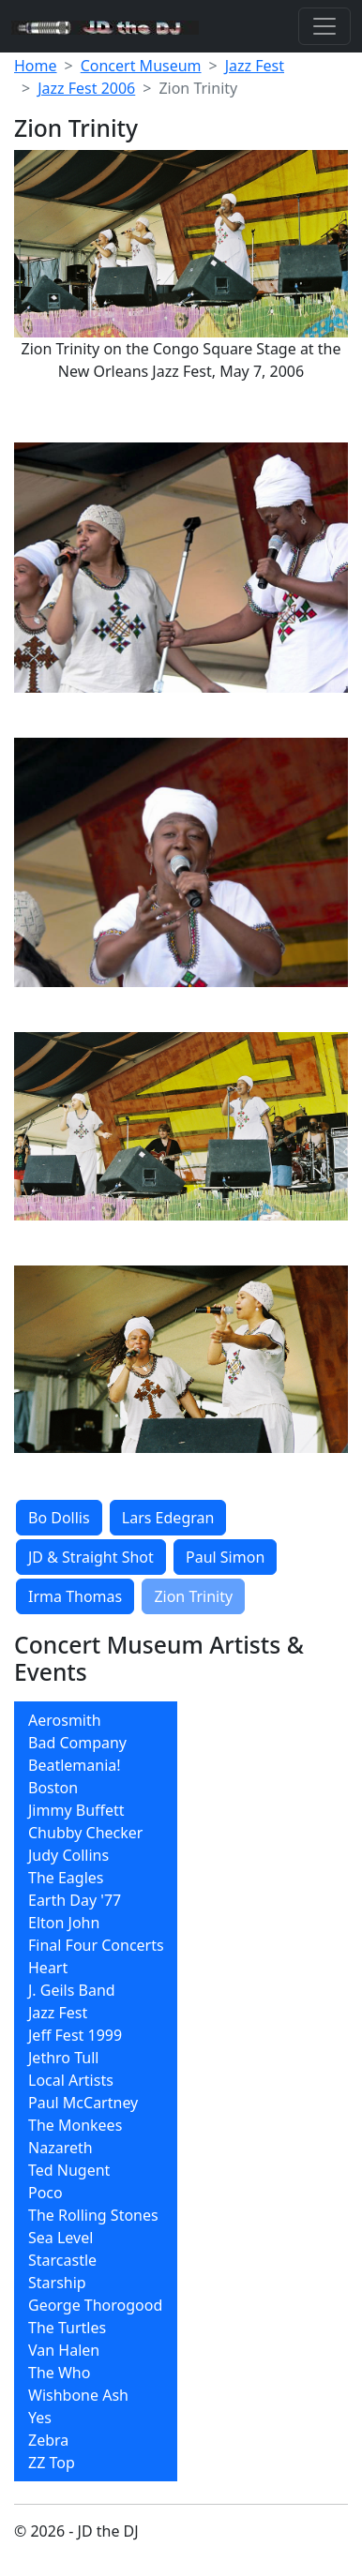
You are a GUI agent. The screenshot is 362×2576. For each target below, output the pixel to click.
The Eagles (66, 1877)
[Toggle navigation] (324, 26)
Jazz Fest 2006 (86, 88)
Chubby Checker (85, 1832)
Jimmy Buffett (76, 1810)
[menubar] (95, 2091)
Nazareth (60, 2147)
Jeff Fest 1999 (75, 2035)
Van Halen (63, 2350)
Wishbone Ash (78, 2395)
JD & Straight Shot (91, 1557)
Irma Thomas (75, 1596)
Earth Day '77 (74, 1900)
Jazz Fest (254, 65)
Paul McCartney (83, 2102)
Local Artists (70, 2080)
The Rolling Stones (93, 2215)
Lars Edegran (168, 1517)
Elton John (63, 1922)
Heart (48, 1967)
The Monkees (75, 2125)
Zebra (48, 2440)
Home (35, 65)
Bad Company (77, 1742)
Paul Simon (225, 1557)
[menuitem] (95, 1720)
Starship (57, 2282)
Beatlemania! (74, 1765)
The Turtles (67, 2327)
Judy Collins (68, 1855)
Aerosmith (64, 1720)
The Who (59, 2372)
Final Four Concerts (96, 1945)
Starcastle (62, 2260)
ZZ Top (51, 2462)
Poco (45, 2192)
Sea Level (60, 2237)
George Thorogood (95, 2305)
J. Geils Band (71, 1990)
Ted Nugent (69, 2170)
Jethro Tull (63, 2057)
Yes (40, 2417)
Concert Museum (141, 65)
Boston (53, 1787)
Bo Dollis (59, 1517)
